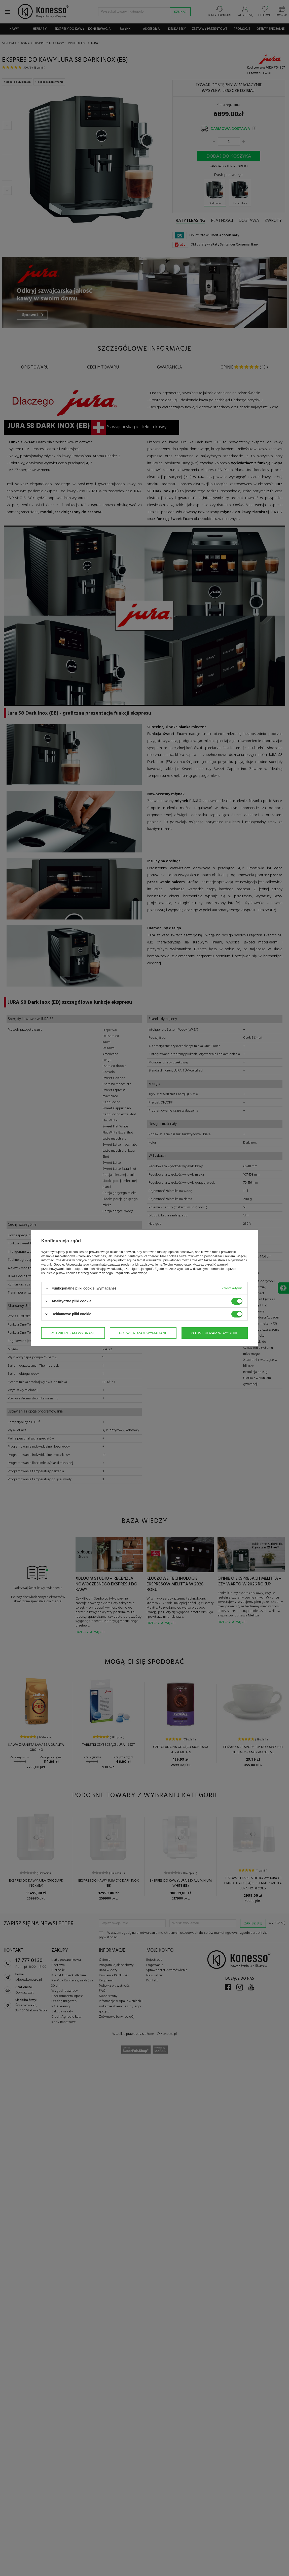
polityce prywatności (90, 1260)
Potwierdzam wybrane (73, 1333)
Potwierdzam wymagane (143, 1333)
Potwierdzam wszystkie (215, 1333)
